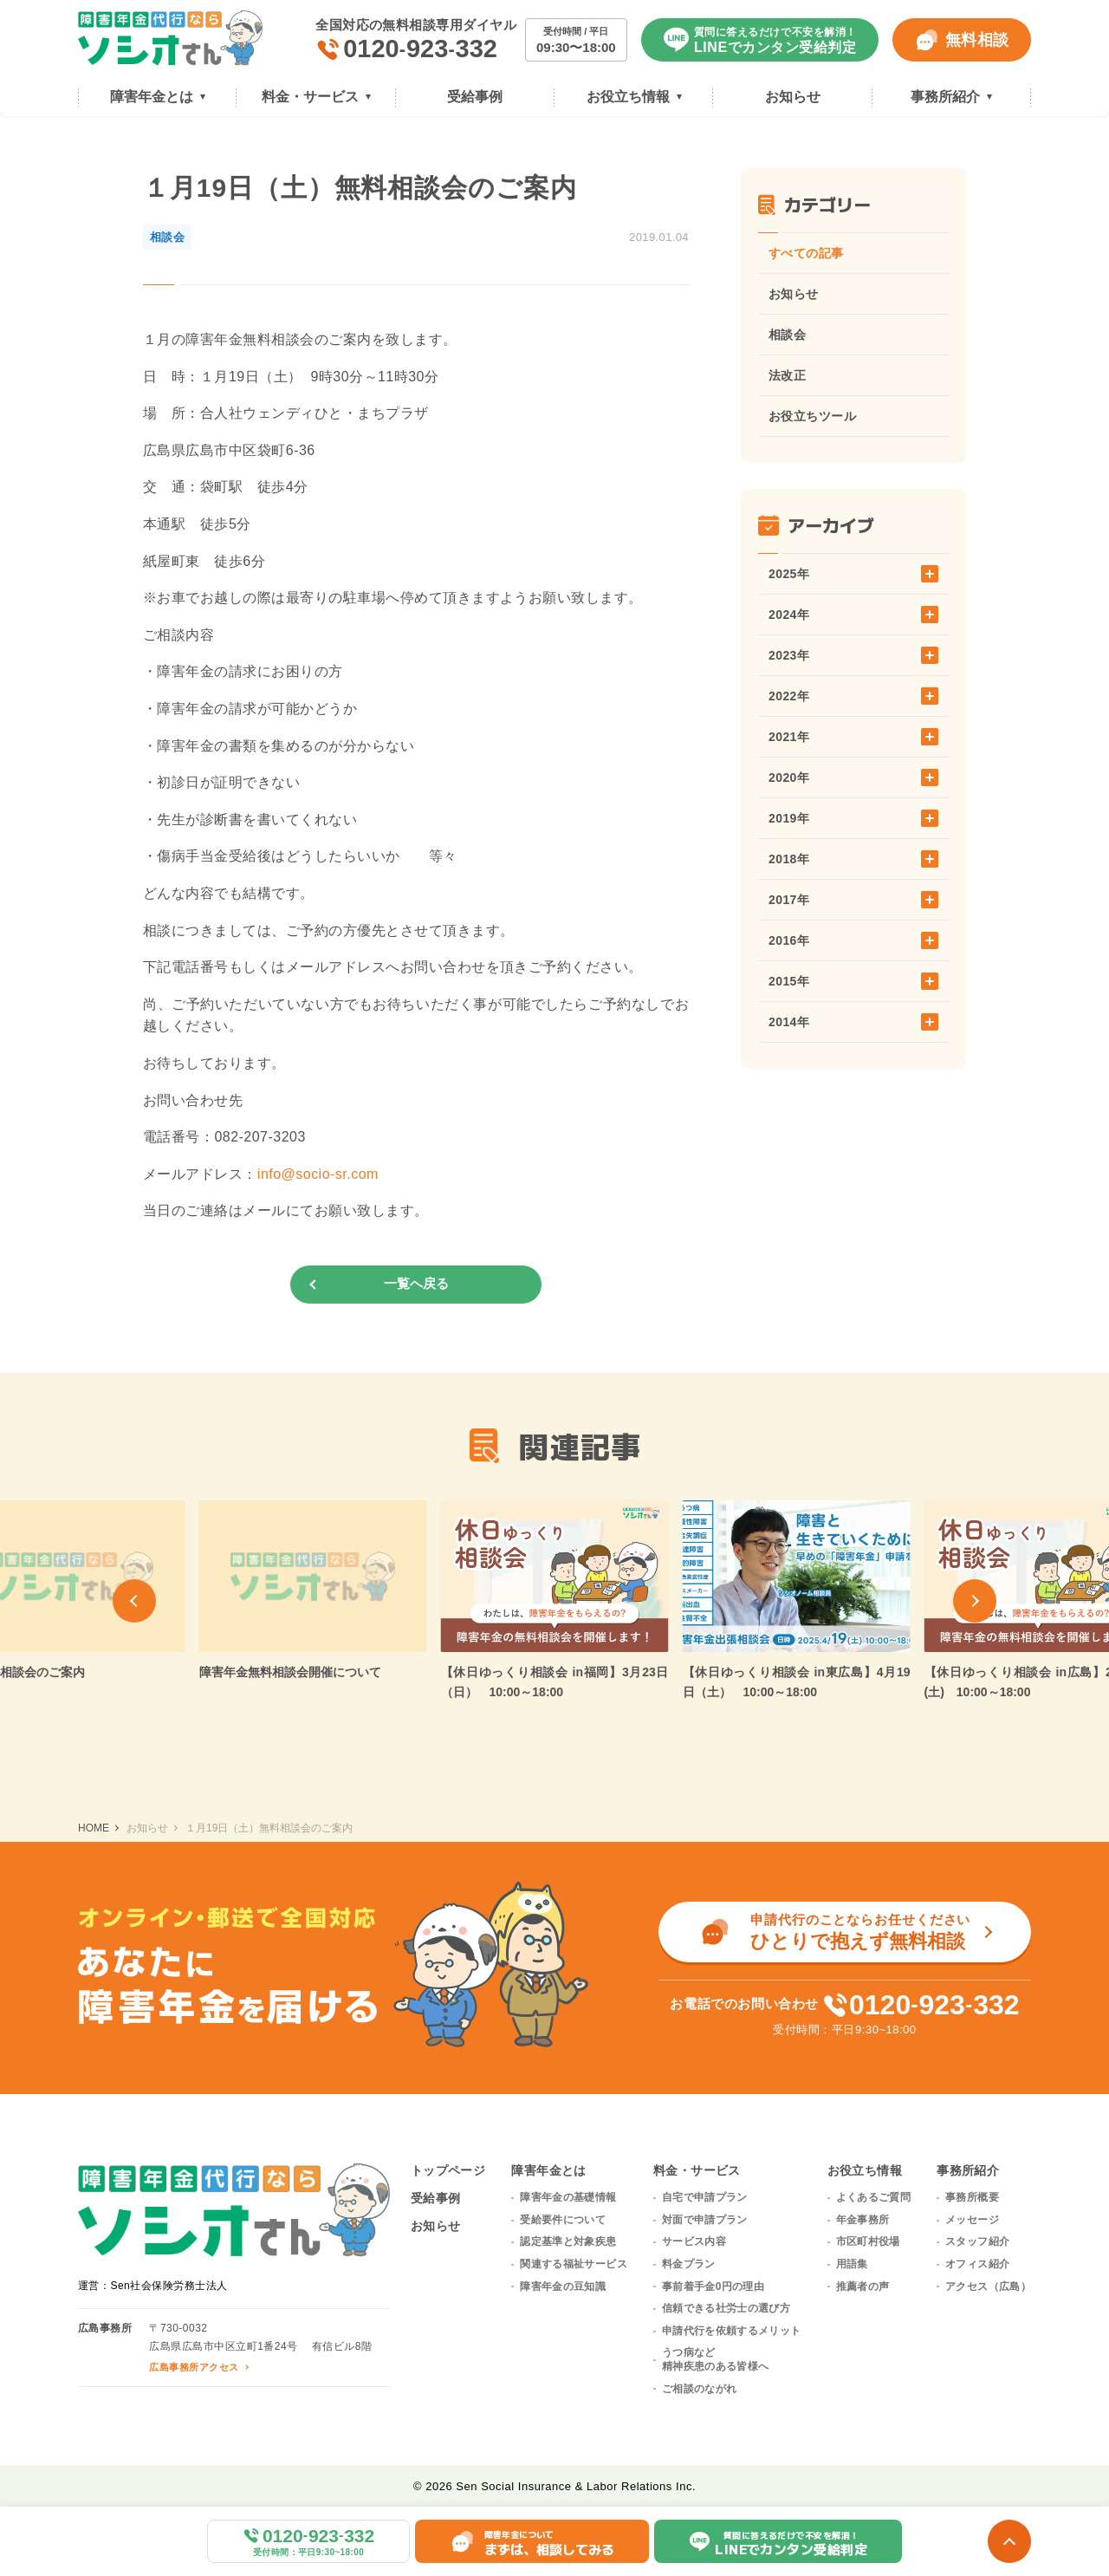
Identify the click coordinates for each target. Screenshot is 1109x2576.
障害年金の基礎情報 (568, 2197)
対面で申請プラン (705, 2220)
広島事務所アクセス (193, 2367)
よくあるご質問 (873, 2197)
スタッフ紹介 (977, 2241)
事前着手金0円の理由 (713, 2286)
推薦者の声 (863, 2286)
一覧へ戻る (416, 1283)
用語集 (852, 2264)
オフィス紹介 (977, 2264)
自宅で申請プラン (705, 2197)
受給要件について (563, 2220)
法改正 (787, 375)
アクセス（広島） (988, 2286)
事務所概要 (972, 2197)
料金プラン (689, 2264)
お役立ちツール (812, 416)
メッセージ (972, 2220)
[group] (313, 1591)
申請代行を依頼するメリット (731, 2331)
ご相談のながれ (699, 2389)
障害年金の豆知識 (563, 2286)
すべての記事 (806, 253)
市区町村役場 (868, 2241)
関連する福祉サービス (573, 2264)
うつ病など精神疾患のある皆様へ (715, 2359)
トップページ (448, 2170)
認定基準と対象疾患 (568, 2241)
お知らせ (794, 294)
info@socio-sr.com (318, 1174)
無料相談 (961, 40)
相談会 (787, 335)
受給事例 (436, 2198)
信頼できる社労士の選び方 (726, 2308)
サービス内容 (694, 2241)
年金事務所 (863, 2220)
